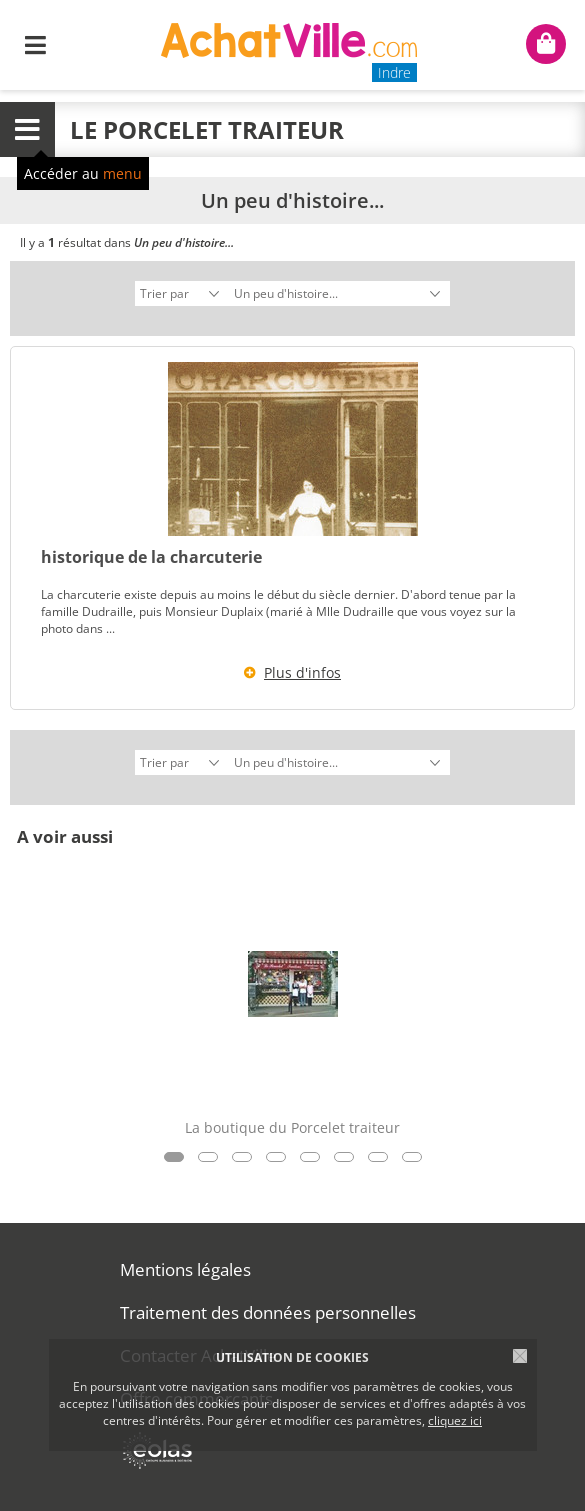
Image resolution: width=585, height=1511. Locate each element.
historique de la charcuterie (151, 557)
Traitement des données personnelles (268, 1312)
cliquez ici (455, 1420)
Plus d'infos (302, 672)
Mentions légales (185, 1269)
